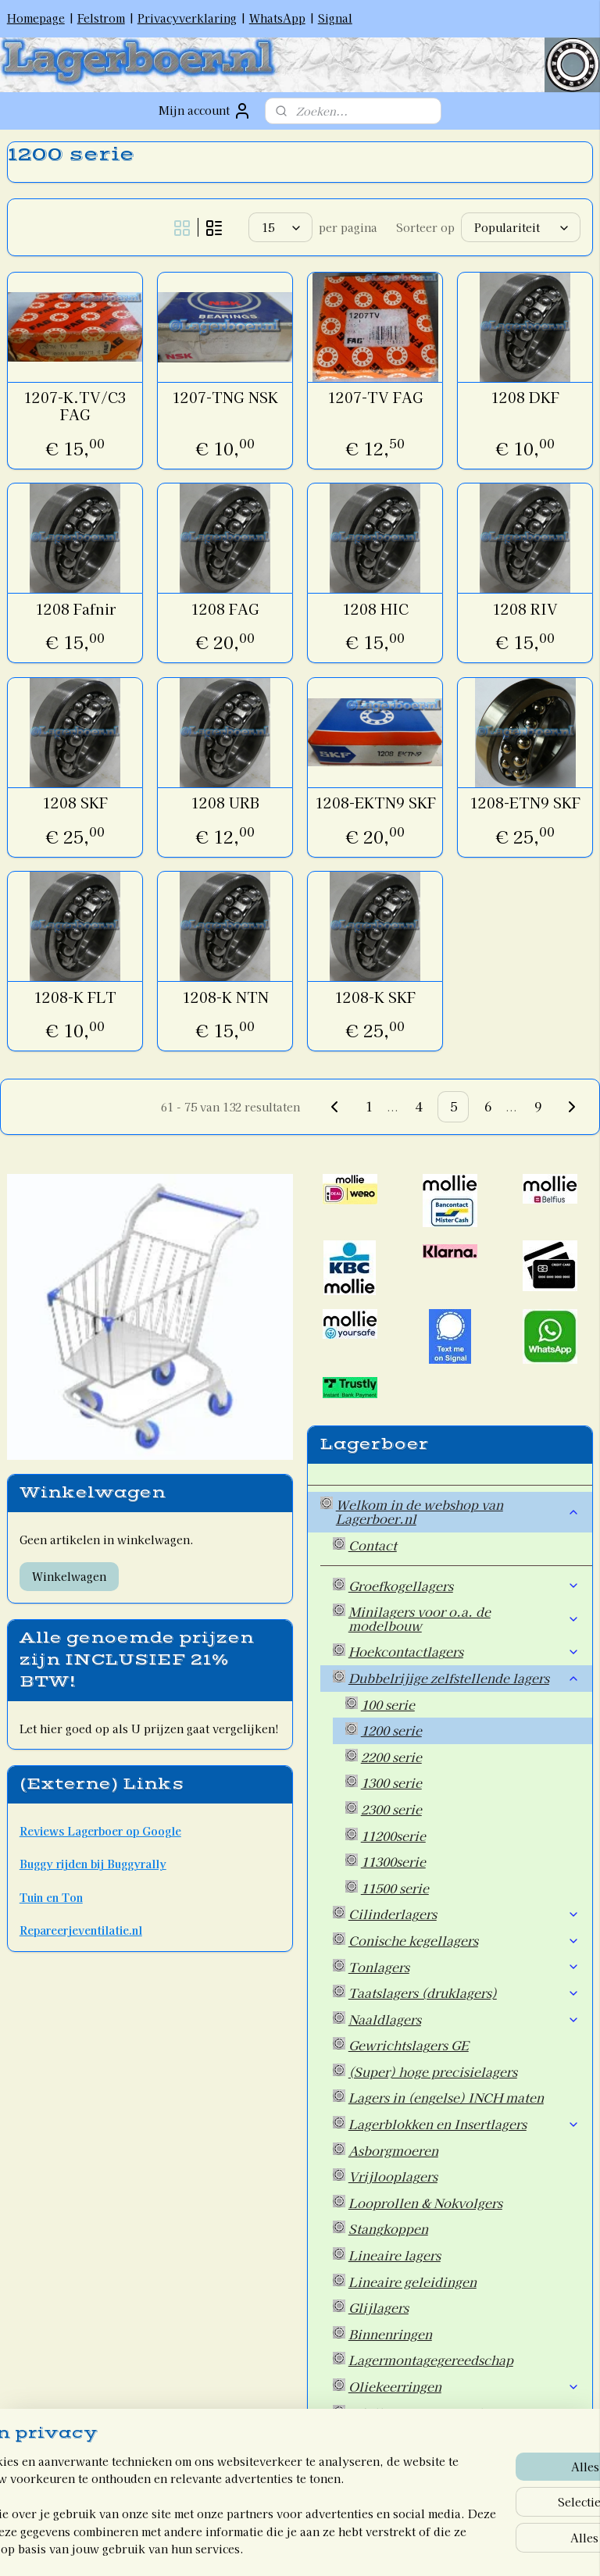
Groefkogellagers (464, 1585)
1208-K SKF (375, 997)
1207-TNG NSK (225, 397)
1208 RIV (525, 609)
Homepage (36, 18)
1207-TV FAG (375, 397)
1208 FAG (225, 609)
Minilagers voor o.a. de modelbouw (464, 1618)
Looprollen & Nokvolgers (425, 2202)
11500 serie (395, 1887)
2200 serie (391, 1756)
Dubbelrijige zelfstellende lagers (464, 1677)
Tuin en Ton (51, 1897)
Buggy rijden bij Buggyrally (93, 1863)
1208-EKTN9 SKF (375, 803)
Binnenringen (390, 2333)
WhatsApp (277, 18)
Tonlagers (464, 1966)
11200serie (393, 1835)
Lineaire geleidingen (412, 2281)
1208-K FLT (75, 997)
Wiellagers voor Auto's (417, 2412)
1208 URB (225, 803)
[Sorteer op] (521, 227)
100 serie (388, 1704)
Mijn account (205, 111)
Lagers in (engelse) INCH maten (446, 2097)
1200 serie (391, 1730)
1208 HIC (375, 609)
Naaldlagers (464, 2019)
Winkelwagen (69, 1576)
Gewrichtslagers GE (408, 2044)
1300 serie (391, 1782)
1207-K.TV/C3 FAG (75, 406)
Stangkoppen (388, 2228)
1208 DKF (525, 397)
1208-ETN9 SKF (525, 803)
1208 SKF (75, 803)
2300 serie (391, 1809)
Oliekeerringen (464, 2386)
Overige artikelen (401, 2438)
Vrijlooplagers (393, 2176)
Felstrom (101, 18)
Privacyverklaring (187, 18)
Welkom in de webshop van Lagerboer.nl (458, 1511)
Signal (335, 18)
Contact (372, 1545)
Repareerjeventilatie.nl (81, 1930)
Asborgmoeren (393, 2150)
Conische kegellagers (464, 1940)
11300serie (393, 1861)
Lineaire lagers (394, 2255)
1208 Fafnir (75, 609)
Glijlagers (378, 2307)
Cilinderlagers (464, 1913)
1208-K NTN (225, 997)
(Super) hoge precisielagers (432, 2071)
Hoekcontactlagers (464, 1651)
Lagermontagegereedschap (430, 2359)
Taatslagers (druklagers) (464, 1992)
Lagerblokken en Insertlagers (464, 2123)
